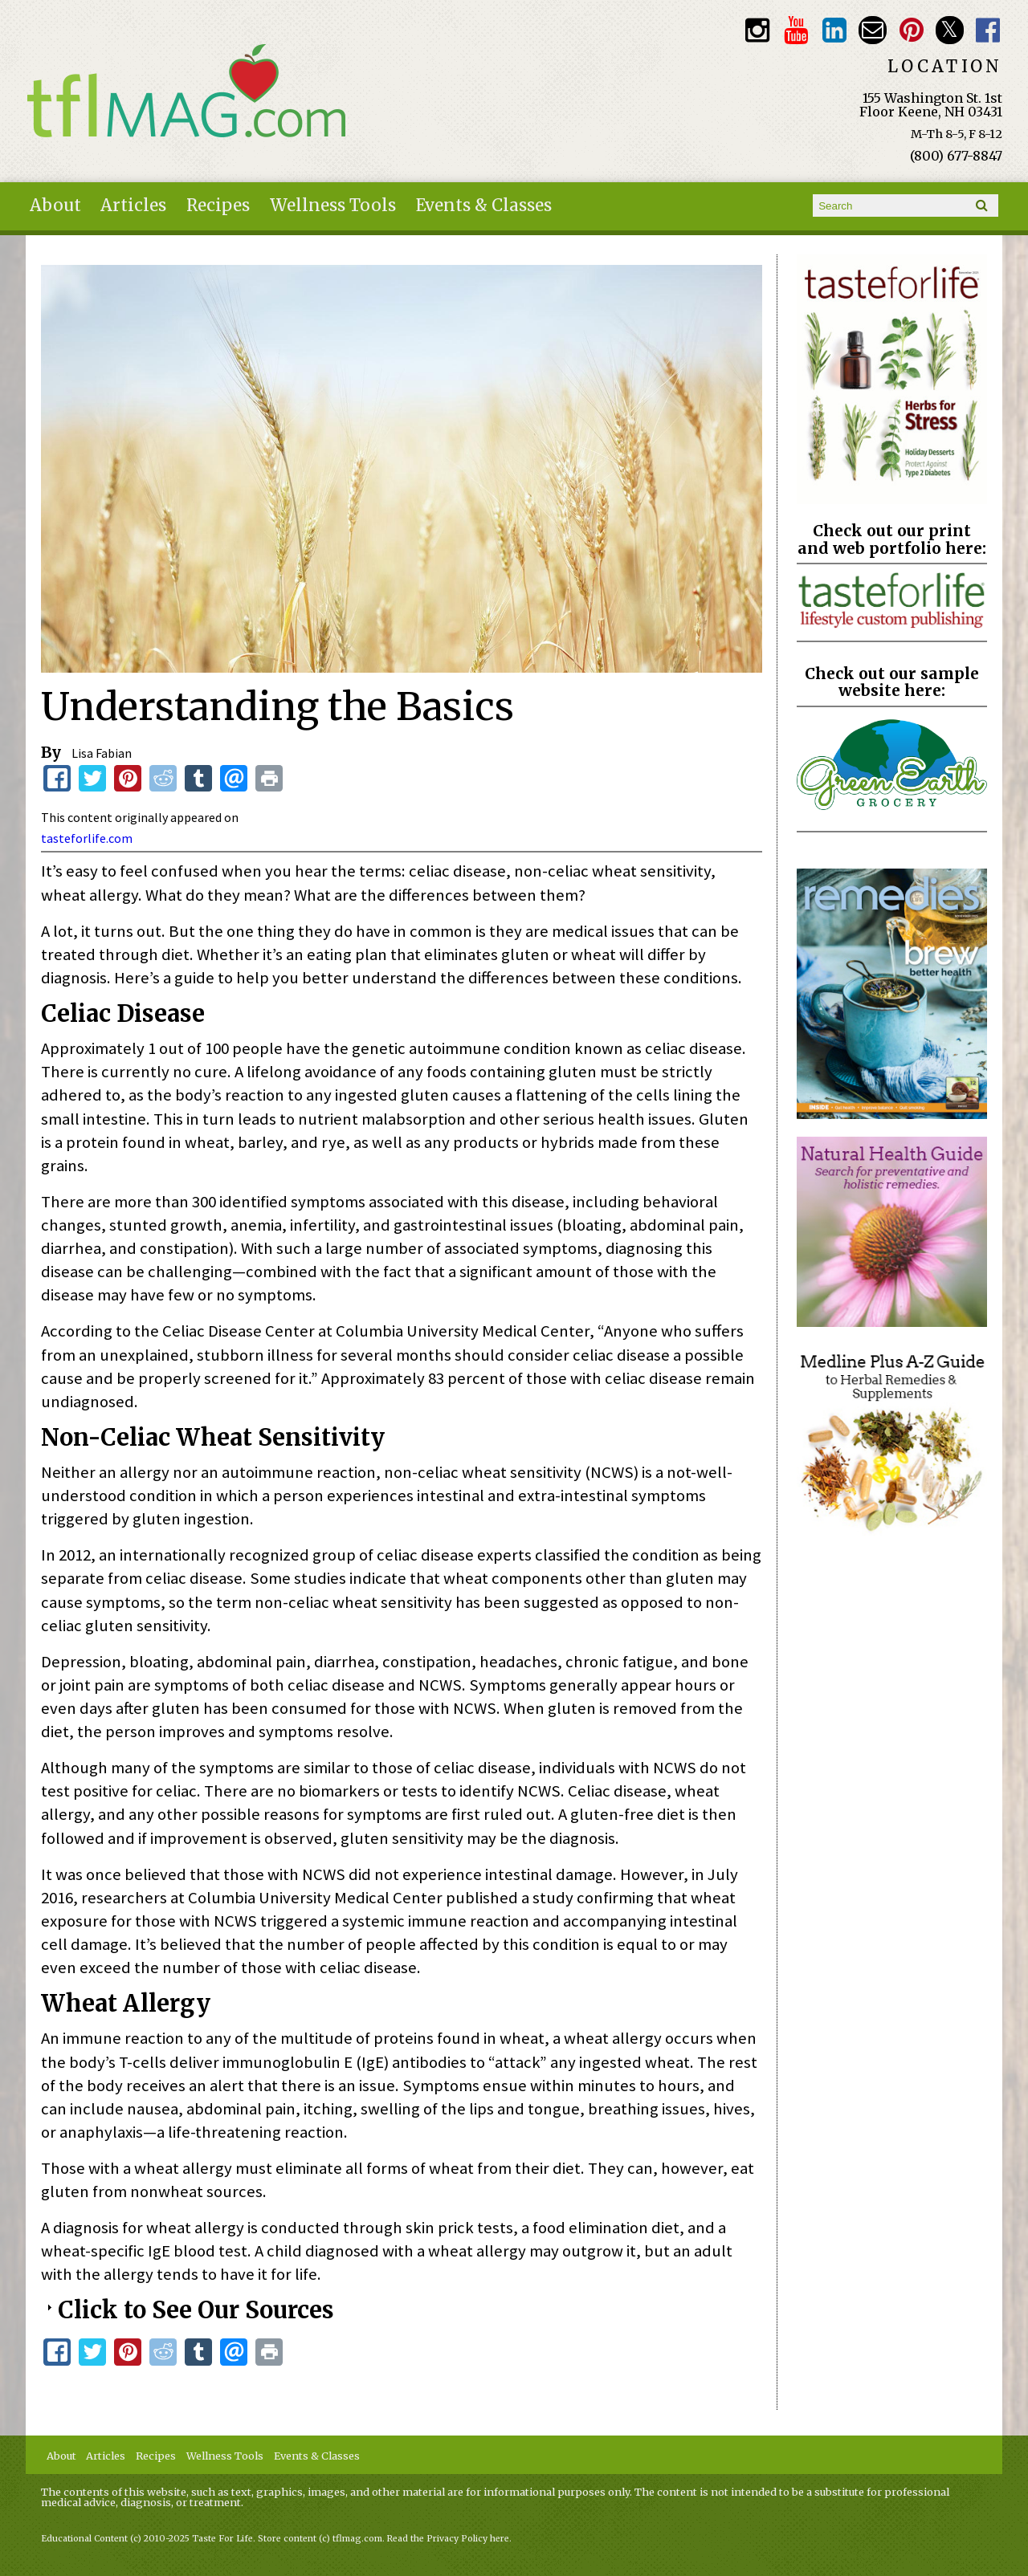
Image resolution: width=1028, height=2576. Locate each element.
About (55, 205)
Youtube (795, 30)
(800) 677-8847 (956, 156)
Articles (133, 205)
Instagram (757, 30)
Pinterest (911, 30)
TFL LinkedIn (834, 30)
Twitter (950, 30)
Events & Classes (484, 205)
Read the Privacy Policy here (448, 2538)
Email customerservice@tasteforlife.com (873, 30)
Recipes (218, 205)
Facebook (988, 30)
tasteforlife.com (87, 838)
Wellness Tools (333, 205)
